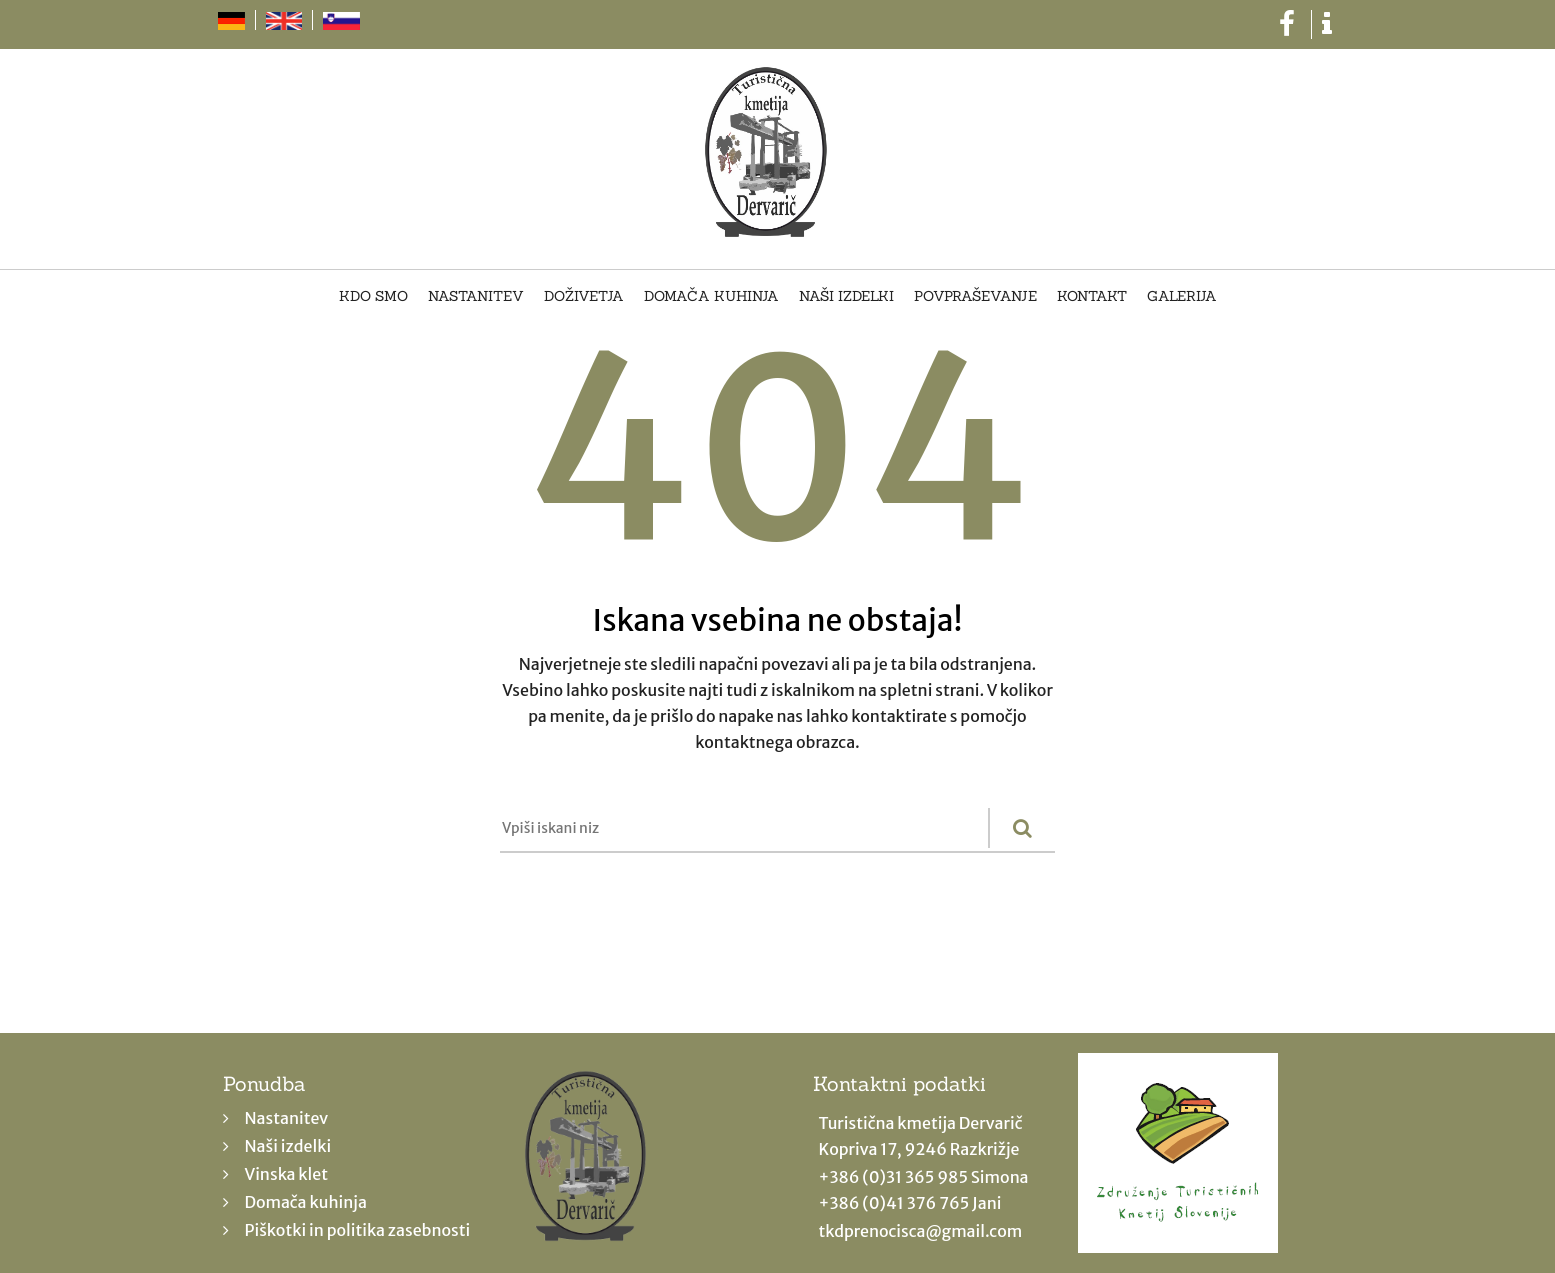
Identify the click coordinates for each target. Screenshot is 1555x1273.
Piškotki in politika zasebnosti (358, 1230)
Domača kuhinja (711, 297)
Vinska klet (287, 1174)
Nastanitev (476, 297)
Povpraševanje (975, 297)
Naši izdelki (846, 297)
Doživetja (584, 297)
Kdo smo (373, 297)
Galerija (1182, 297)
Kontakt (1092, 297)
